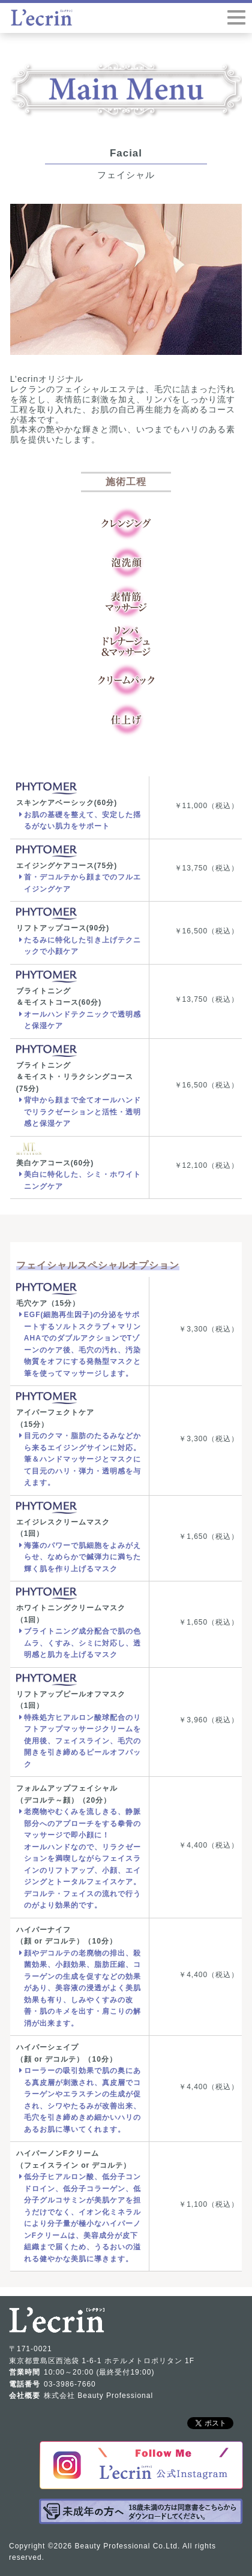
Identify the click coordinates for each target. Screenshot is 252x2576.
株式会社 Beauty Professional (98, 2395)
